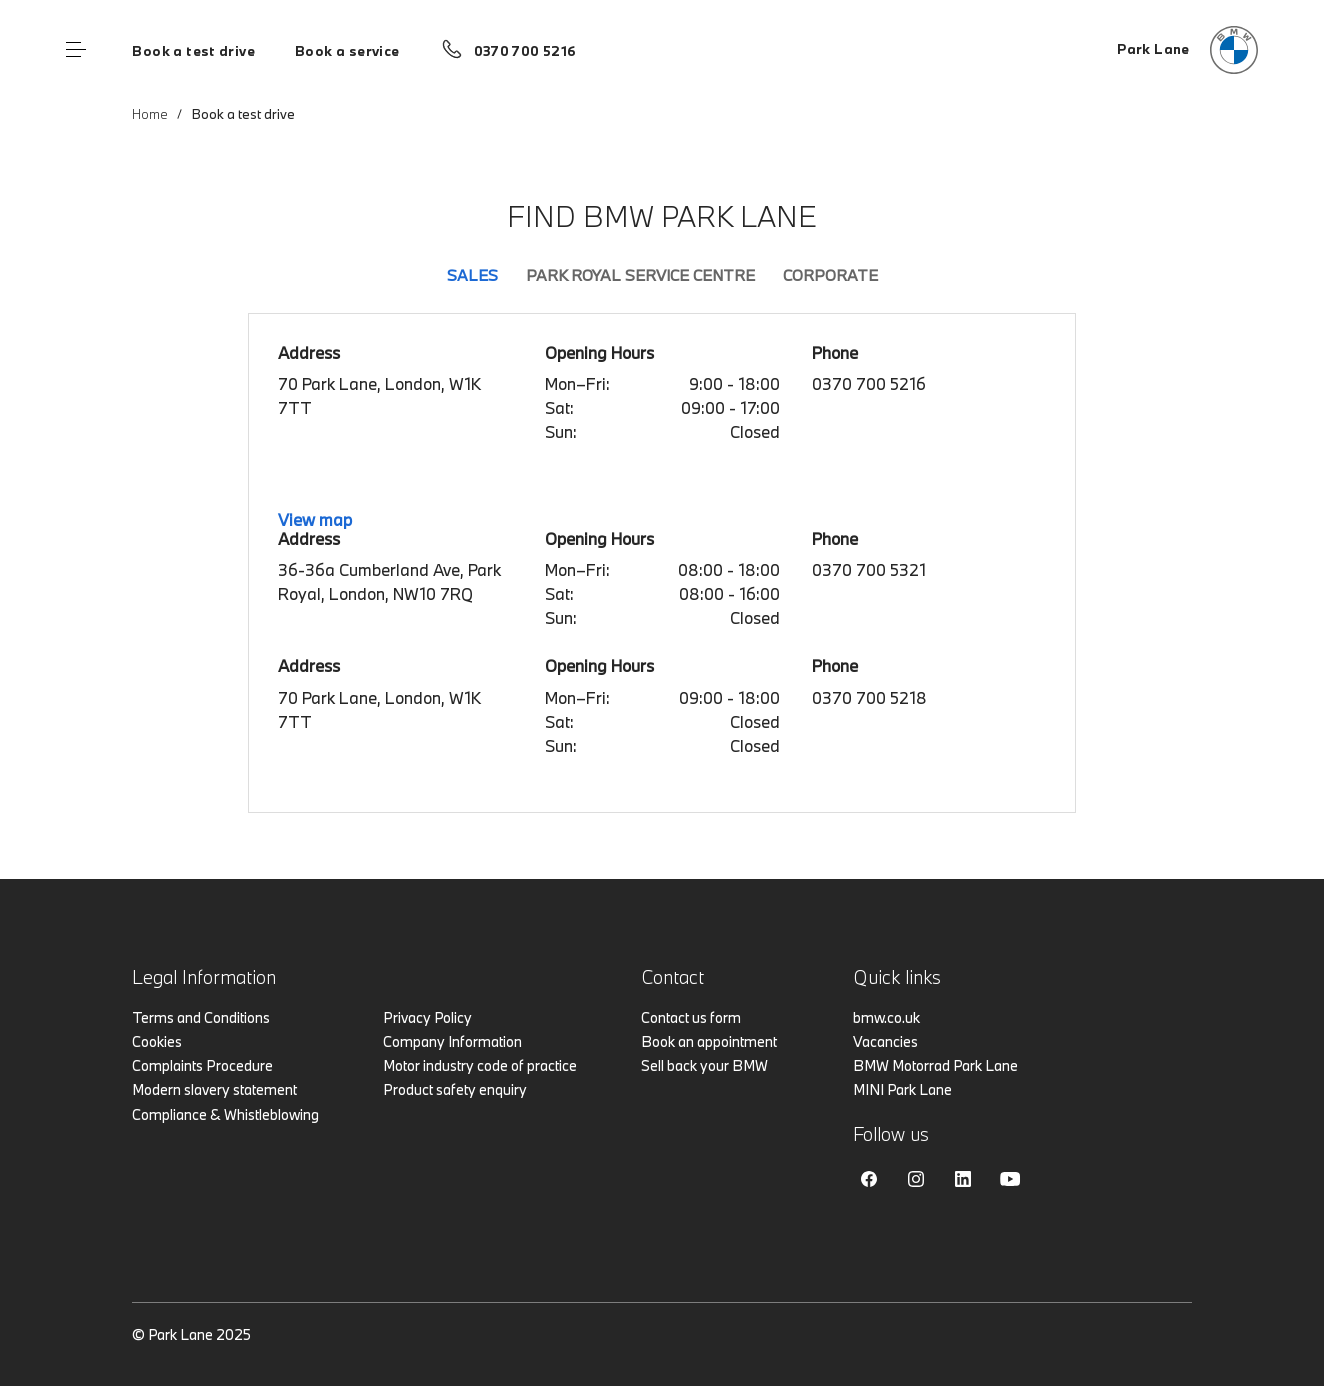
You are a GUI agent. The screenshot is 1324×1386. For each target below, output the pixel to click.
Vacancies (885, 1041)
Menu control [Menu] (76, 50)
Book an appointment (709, 1041)
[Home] (1187, 50)
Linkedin (963, 1179)
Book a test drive (193, 51)
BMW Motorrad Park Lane (935, 1065)
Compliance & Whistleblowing (225, 1114)
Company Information (452, 1041)
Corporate (830, 275)
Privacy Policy (427, 1017)
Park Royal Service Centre (640, 275)
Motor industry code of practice (480, 1065)
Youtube (1010, 1179)
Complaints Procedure (202, 1065)
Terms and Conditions (201, 1017)
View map (315, 519)
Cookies (157, 1041)
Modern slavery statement (214, 1089)
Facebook (869, 1179)
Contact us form (691, 1017)
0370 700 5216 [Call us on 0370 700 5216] (525, 51)
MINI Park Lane (902, 1089)
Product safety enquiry (455, 1089)
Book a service (347, 51)
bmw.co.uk (886, 1017)
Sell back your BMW (704, 1065)
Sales (472, 275)
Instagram (916, 1179)
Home (150, 114)
